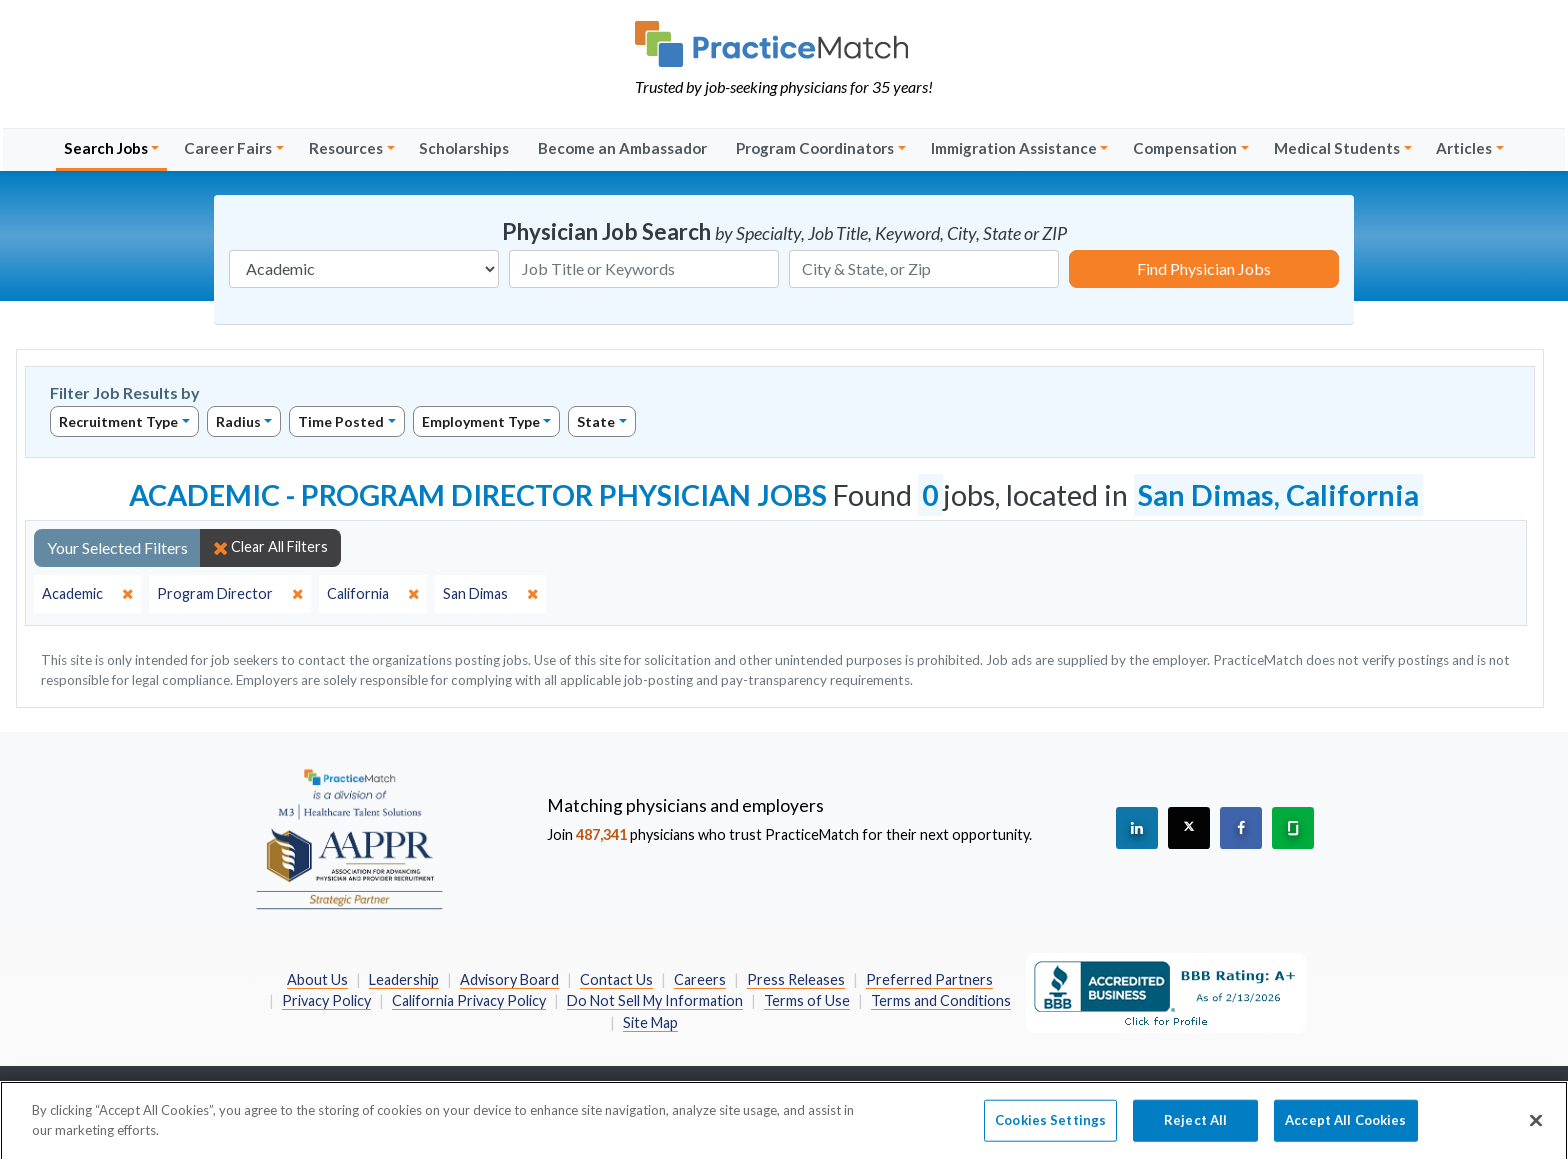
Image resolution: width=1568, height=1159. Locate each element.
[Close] (1536, 1127)
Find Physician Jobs (1204, 268)
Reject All (1195, 1126)
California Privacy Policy (469, 1000)
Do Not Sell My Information (655, 1000)
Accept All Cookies (1345, 1126)
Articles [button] (1464, 148)
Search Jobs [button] (106, 148)
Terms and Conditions (941, 1000)
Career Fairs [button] (228, 148)
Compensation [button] (1185, 148)
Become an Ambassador (622, 148)
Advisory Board (509, 979)
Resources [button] (346, 148)
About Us (317, 979)
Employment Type (481, 421)
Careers (700, 979)
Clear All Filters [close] (270, 547)
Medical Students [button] (1337, 148)
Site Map (650, 1022)
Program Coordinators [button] (815, 148)
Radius (238, 421)
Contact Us (616, 979)
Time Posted (341, 421)
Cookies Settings (1050, 1126)
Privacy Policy (326, 1000)
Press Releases (796, 979)
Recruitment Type (118, 421)
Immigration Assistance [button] (1014, 148)
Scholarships (464, 148)
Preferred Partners (929, 979)
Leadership (404, 979)
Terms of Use (807, 1000)
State (596, 421)
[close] (87, 594)
